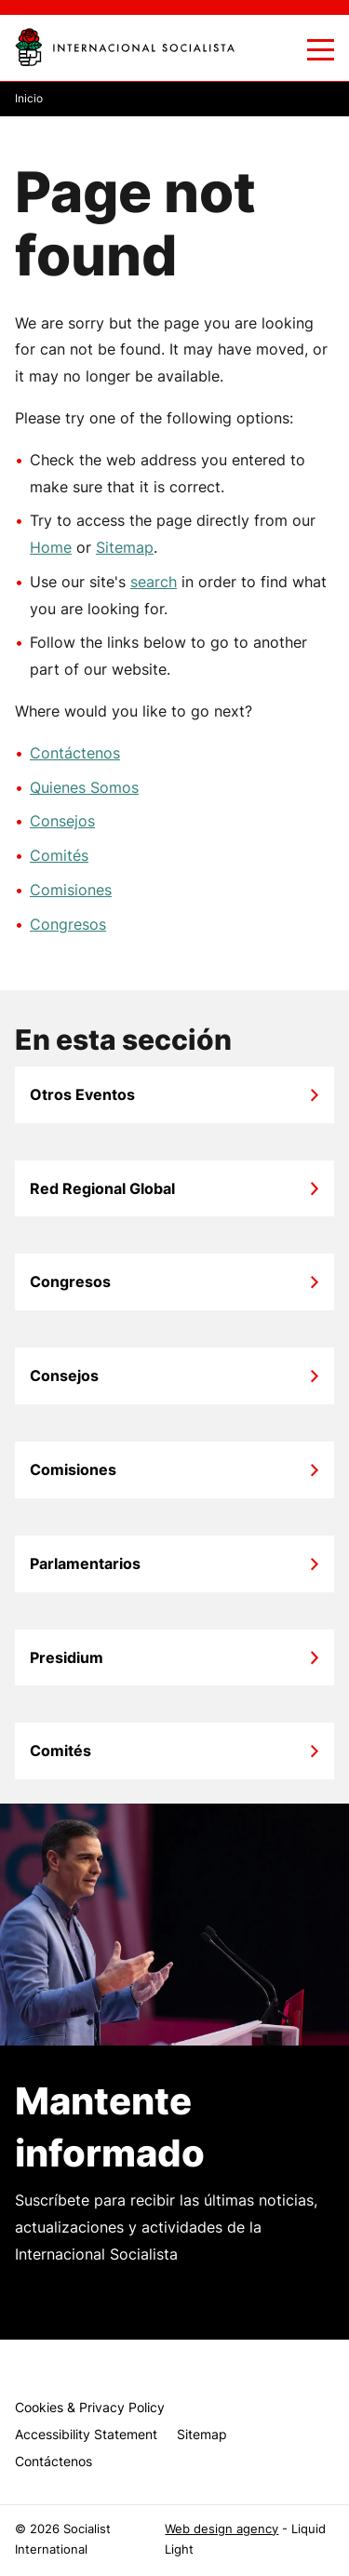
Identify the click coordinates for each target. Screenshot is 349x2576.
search (153, 581)
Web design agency (221, 2529)
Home (51, 547)
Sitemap (125, 547)
